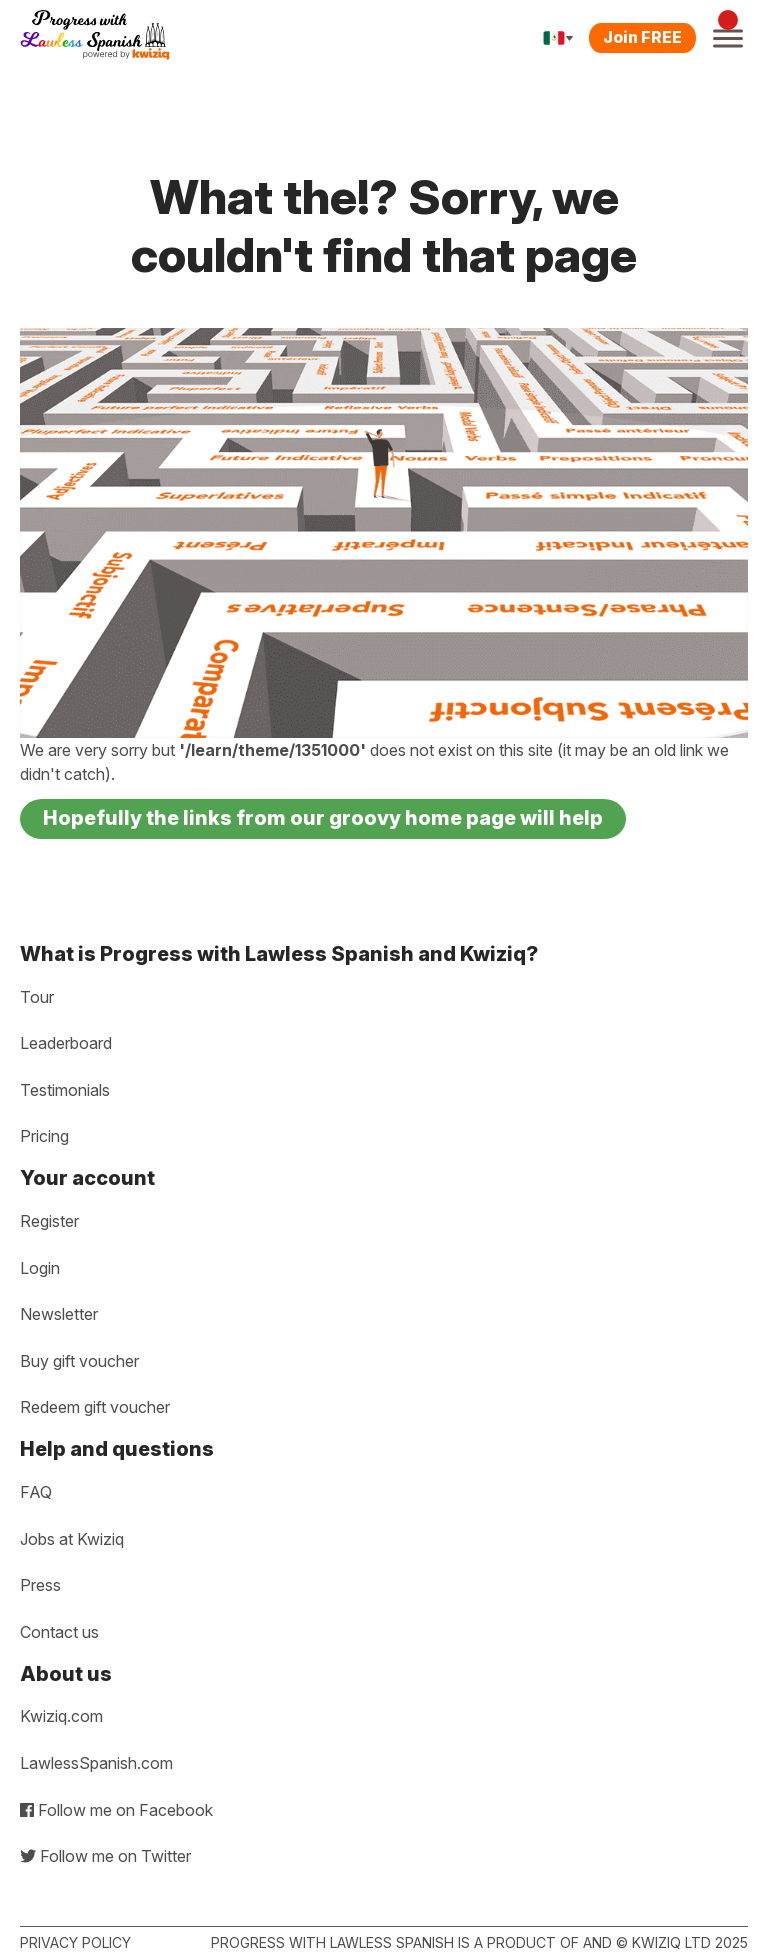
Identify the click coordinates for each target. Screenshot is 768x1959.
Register (49, 1221)
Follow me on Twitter (105, 1856)
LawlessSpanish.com (96, 1763)
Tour (37, 997)
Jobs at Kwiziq (72, 1539)
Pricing (44, 1136)
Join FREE (642, 37)
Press (40, 1585)
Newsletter (59, 1314)
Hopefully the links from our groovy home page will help (323, 818)
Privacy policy (75, 1942)
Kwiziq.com (61, 1716)
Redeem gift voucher (95, 1407)
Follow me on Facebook (116, 1810)
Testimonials (65, 1090)
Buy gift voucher (79, 1361)
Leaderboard (66, 1043)
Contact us (59, 1632)
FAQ (36, 1492)
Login (40, 1268)
